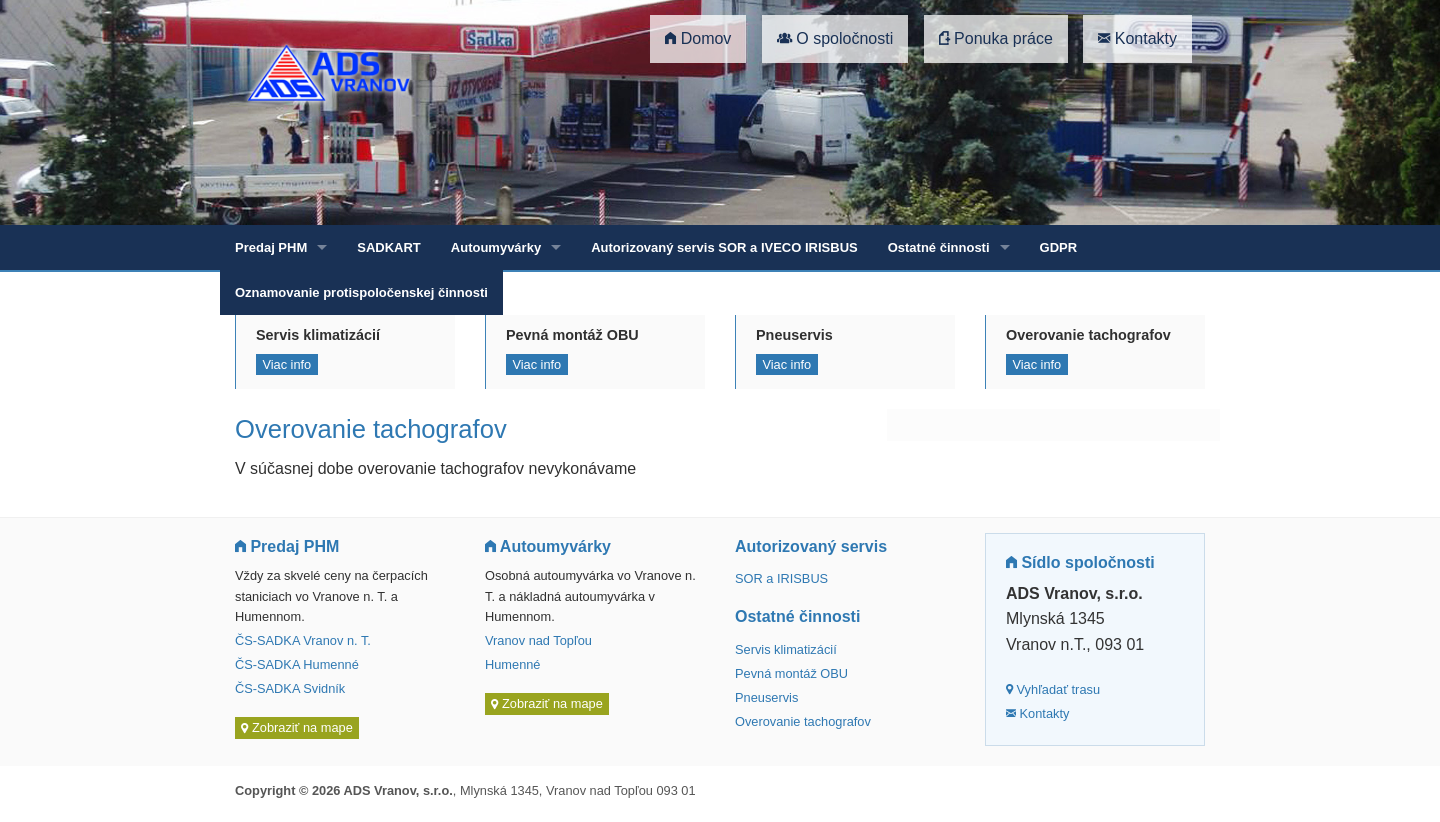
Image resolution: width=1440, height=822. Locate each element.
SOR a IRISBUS (781, 578)
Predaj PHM (271, 247)
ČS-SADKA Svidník (290, 688)
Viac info (286, 364)
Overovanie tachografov (803, 721)
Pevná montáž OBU (791, 673)
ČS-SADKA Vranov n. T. (303, 640)
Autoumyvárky (496, 247)
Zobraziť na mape (296, 728)
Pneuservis (766, 697)
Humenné (513, 664)
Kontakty (1137, 38)
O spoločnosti (835, 38)
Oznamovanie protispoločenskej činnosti (361, 292)
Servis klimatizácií (786, 649)
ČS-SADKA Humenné (297, 664)
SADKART (389, 247)
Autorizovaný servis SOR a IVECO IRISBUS (724, 247)
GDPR (1059, 247)
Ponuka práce (996, 38)
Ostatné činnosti (939, 247)
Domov (698, 38)
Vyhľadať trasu (1053, 689)
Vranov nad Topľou (538, 640)
